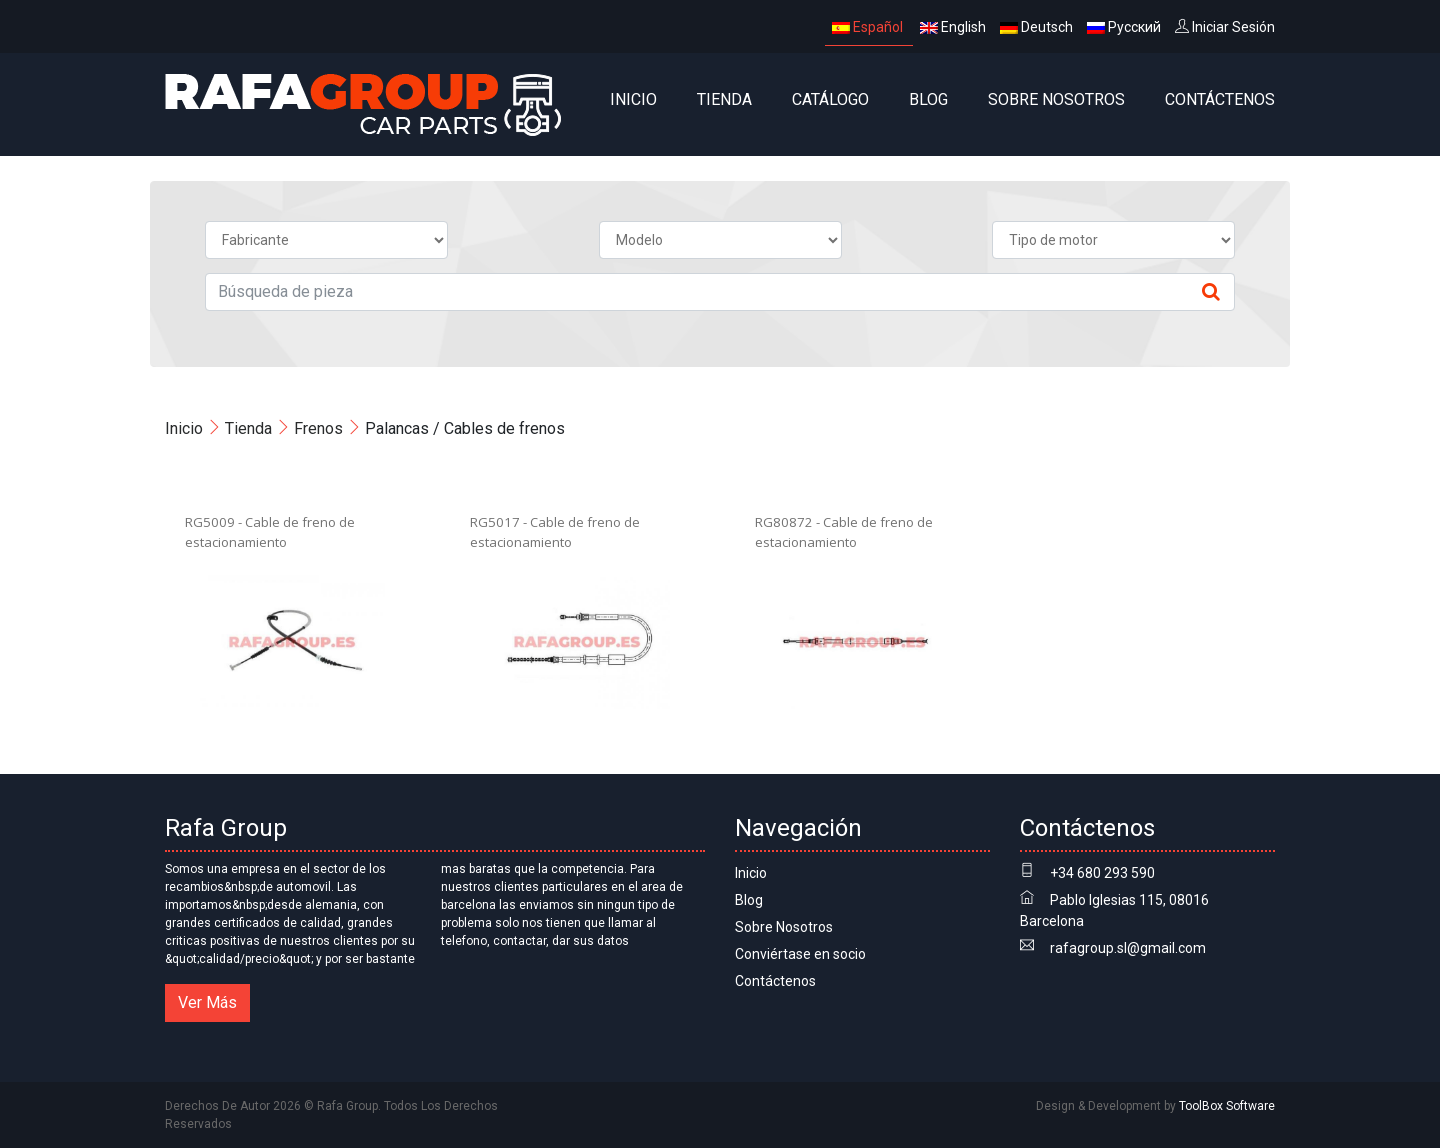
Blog (928, 99)
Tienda (724, 99)
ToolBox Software (1227, 1106)
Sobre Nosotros (1056, 99)
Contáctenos (1220, 99)
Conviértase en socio (800, 954)
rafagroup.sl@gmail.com (1128, 948)
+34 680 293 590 (1102, 873)
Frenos (318, 428)
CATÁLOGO (830, 99)
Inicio (633, 99)
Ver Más (207, 1002)
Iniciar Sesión (1225, 27)
